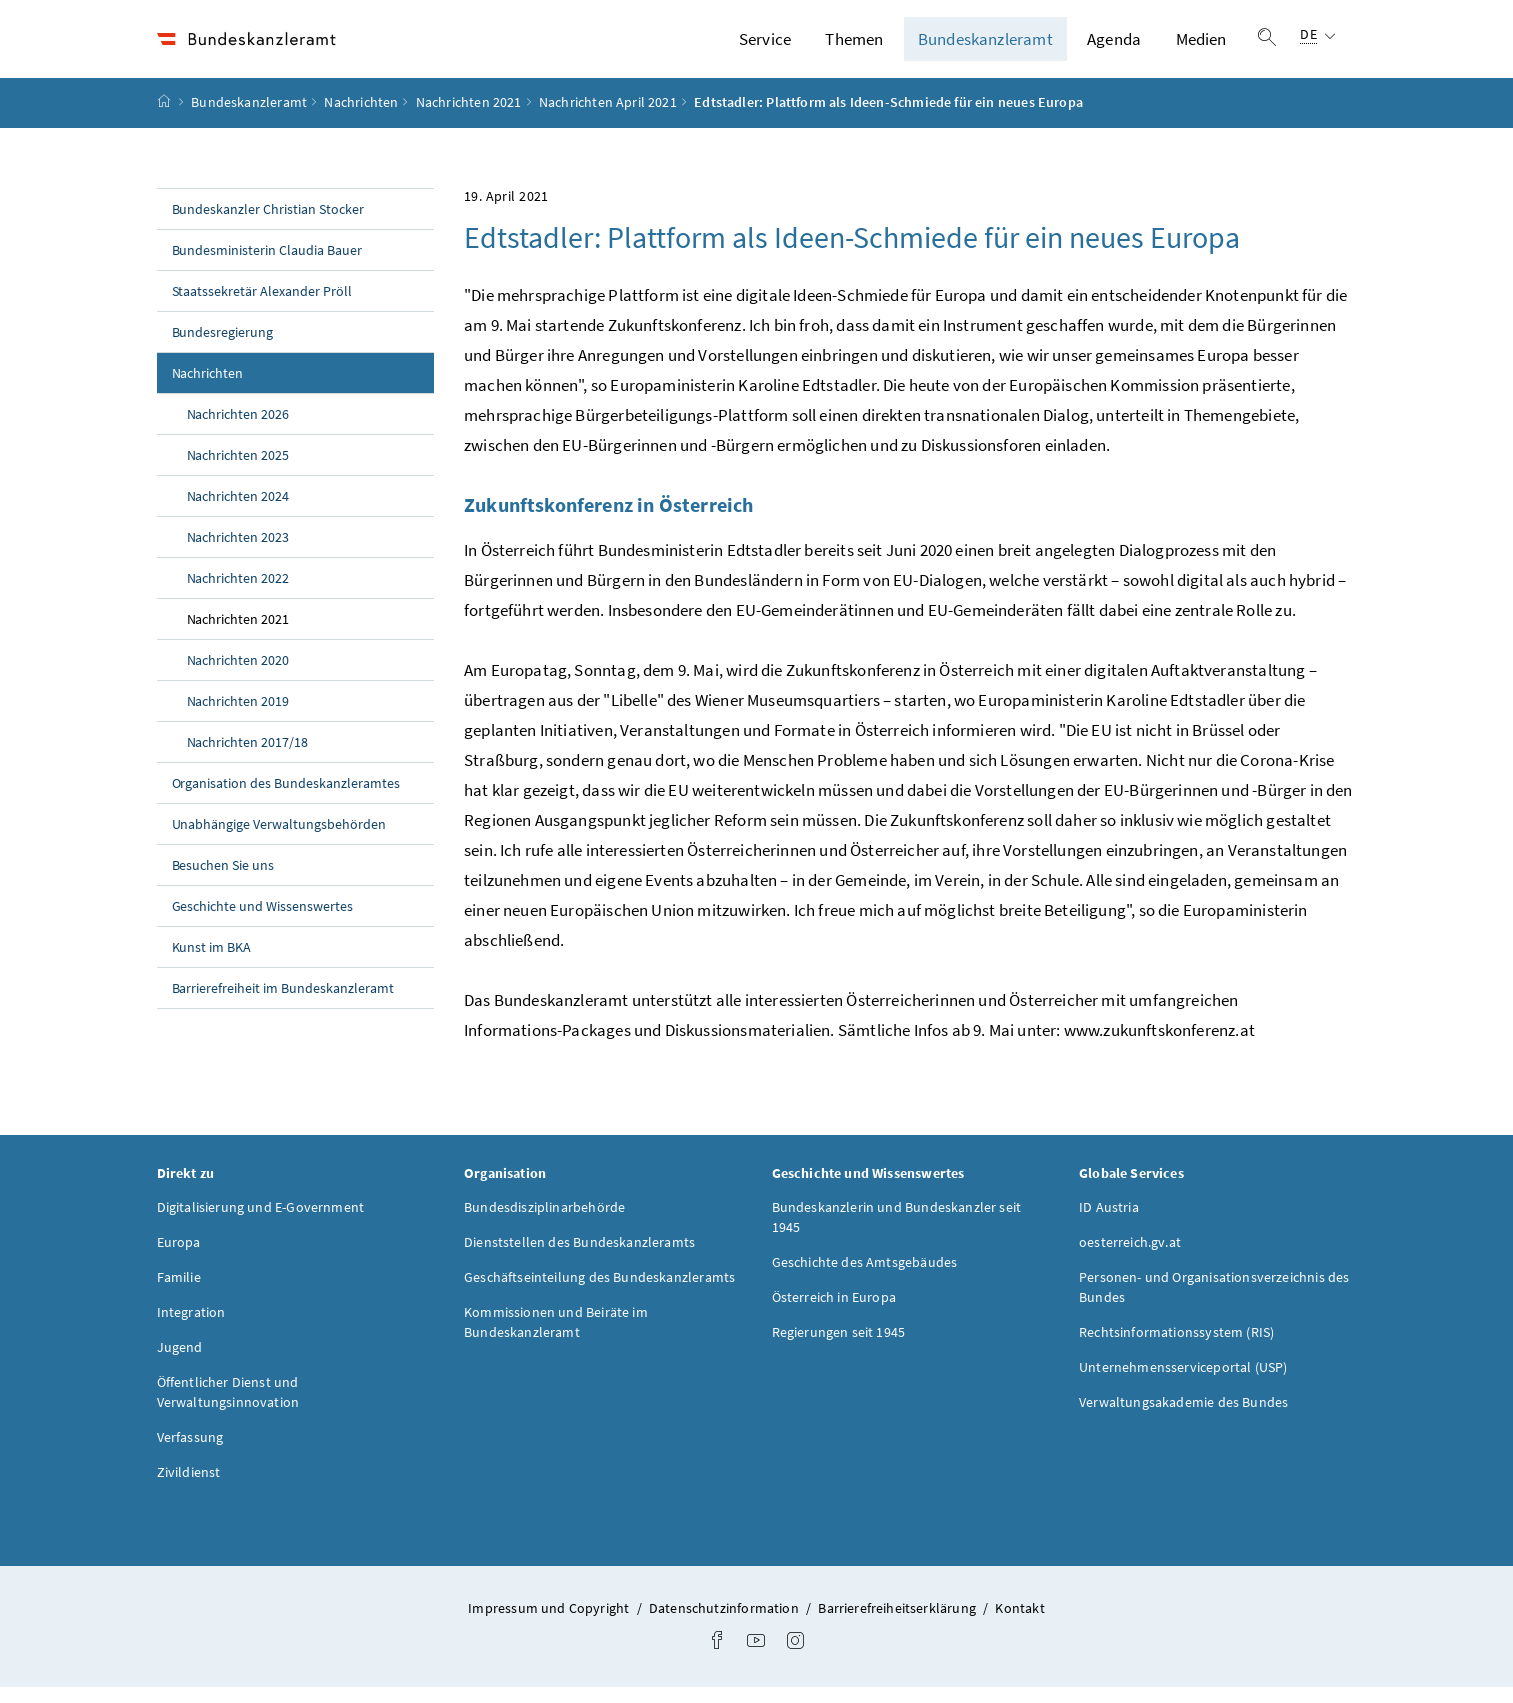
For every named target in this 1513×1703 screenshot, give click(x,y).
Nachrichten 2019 (238, 717)
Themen (854, 47)
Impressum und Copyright (550, 1624)
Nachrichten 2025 (238, 471)
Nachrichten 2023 (238, 553)
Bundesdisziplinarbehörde (544, 1223)
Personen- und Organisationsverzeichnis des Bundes (1214, 1303)
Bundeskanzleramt (985, 47)
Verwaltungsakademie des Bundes (1183, 1418)
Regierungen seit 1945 (839, 1348)
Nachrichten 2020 (238, 676)
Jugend (180, 1363)
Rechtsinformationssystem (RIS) (1176, 1348)
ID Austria (1109, 1223)
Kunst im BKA (212, 963)
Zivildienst (189, 1488)
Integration (191, 1328)
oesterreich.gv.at (1130, 1258)
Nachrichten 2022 (238, 594)
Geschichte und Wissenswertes (263, 922)
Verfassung (190, 1453)
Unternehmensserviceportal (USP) (1183, 1383)
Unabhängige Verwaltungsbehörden (279, 840)
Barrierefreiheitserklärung (898, 1624)
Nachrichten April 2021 (608, 119)
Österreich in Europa (834, 1313)
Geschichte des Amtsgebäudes (865, 1278)
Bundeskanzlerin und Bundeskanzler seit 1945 (897, 1233)
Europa (179, 1258)
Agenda (1114, 47)
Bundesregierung (223, 348)
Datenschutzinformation (725, 1624)
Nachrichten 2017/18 (248, 758)
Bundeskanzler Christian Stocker (268, 225)
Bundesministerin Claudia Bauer (267, 266)
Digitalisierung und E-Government (261, 1223)
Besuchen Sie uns (223, 881)
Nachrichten (361, 119)
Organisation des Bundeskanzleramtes (286, 799)
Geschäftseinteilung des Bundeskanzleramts (599, 1293)
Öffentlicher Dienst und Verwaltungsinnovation (228, 1408)
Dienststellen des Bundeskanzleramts (579, 1258)
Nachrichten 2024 (238, 512)
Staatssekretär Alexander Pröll (262, 307)
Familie (179, 1293)
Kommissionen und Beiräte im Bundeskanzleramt (556, 1338)
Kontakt (1019, 1624)
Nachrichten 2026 (238, 430)
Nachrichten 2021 (469, 119)
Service (765, 47)
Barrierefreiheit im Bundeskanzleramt (283, 1004)
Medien (1201, 47)
